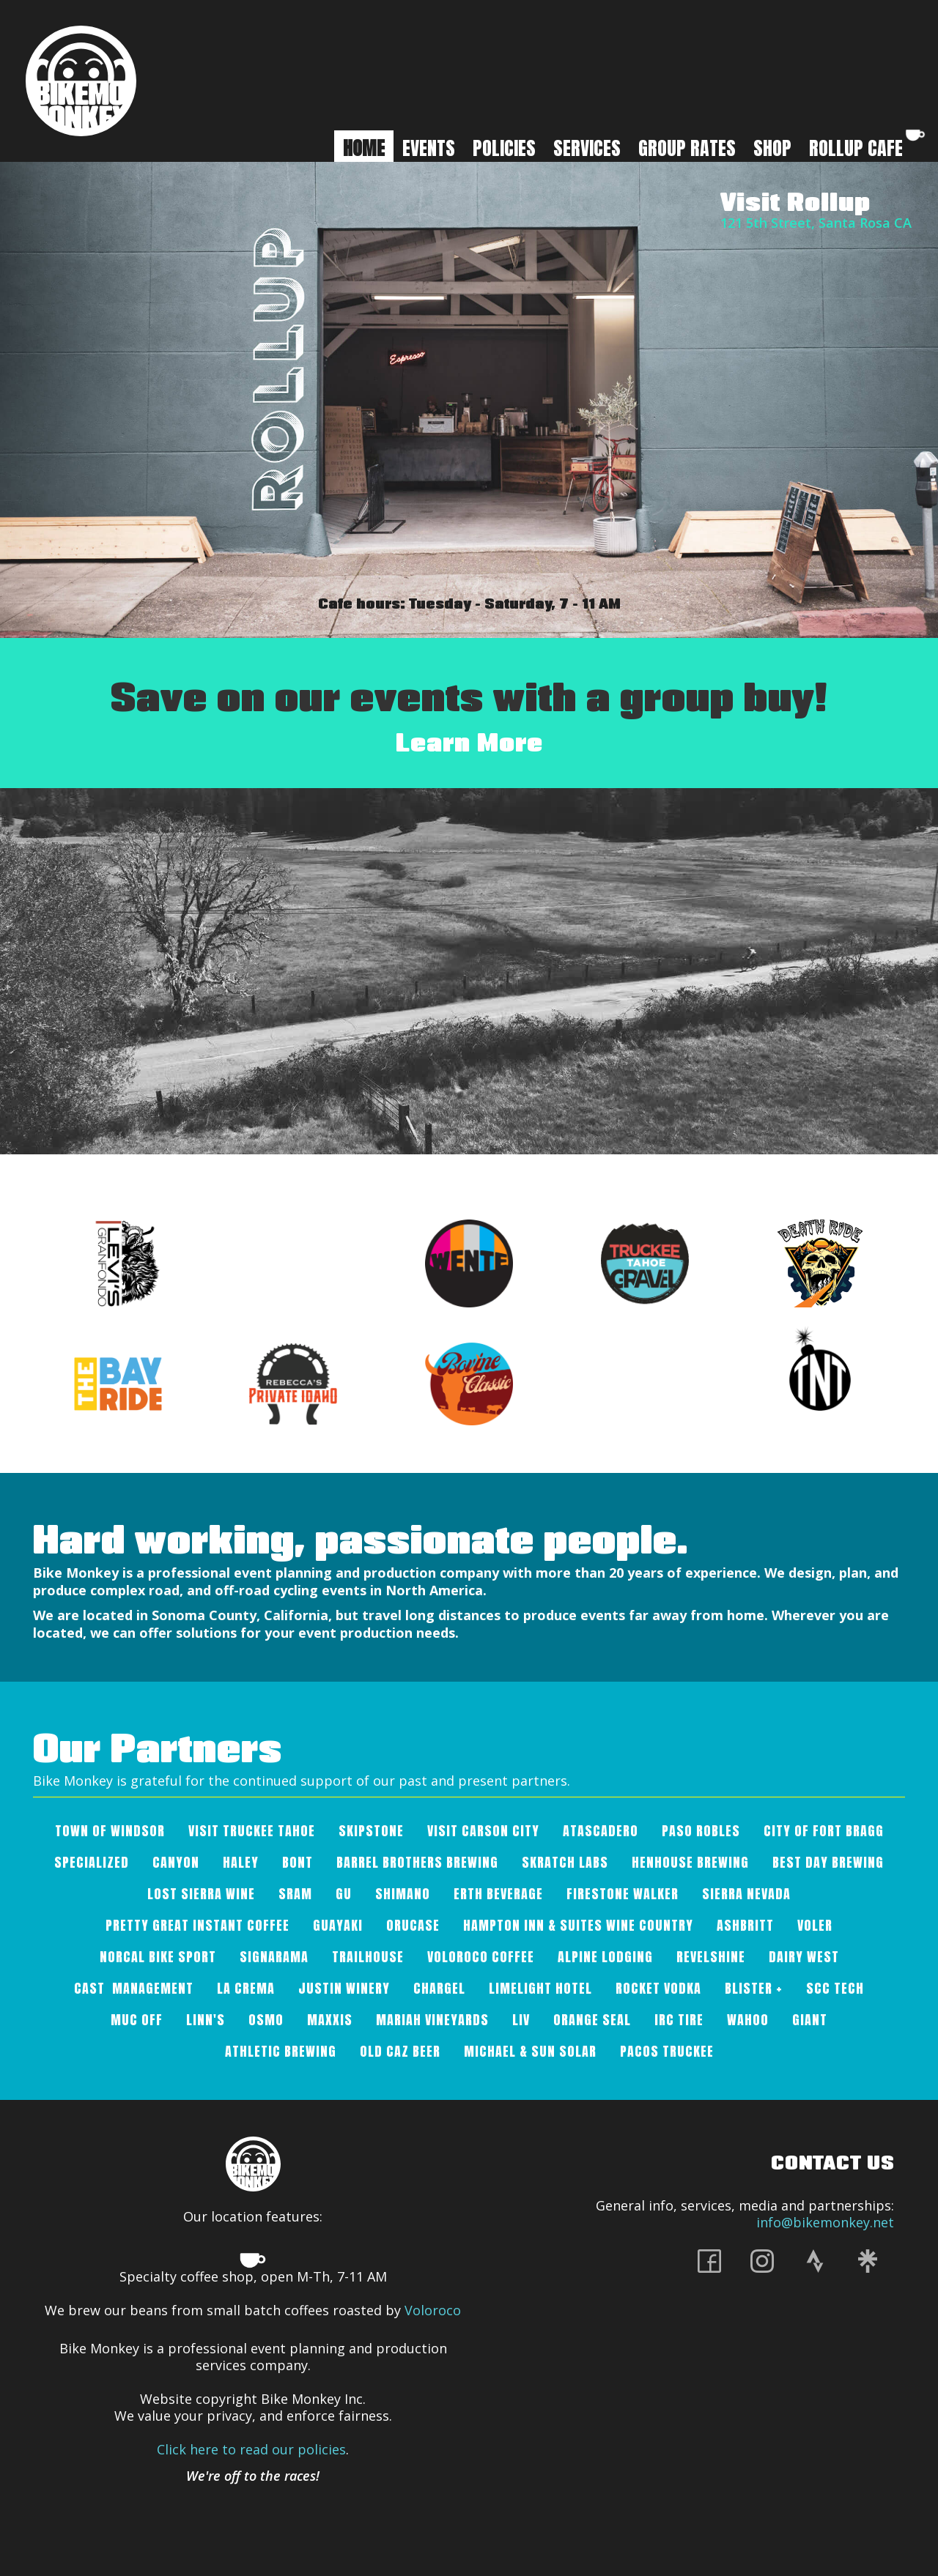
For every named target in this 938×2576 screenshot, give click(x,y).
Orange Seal (592, 2020)
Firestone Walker (622, 1894)
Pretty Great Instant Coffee (197, 1925)
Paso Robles (701, 1831)
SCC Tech (835, 1988)
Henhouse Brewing (690, 1862)
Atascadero (600, 1831)
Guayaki (338, 1925)
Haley (241, 1862)
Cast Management (133, 1988)
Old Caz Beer (400, 2051)
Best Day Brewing (828, 1862)
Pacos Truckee (667, 2051)
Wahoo (748, 2020)
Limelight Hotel (540, 1988)
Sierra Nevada (746, 1894)
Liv (521, 2020)
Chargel (439, 1988)
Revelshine (710, 1957)
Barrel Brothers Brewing (417, 1862)
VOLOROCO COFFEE (480, 1957)
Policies (504, 147)
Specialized (91, 1862)
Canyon (175, 1862)
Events (428, 147)
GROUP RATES (687, 147)
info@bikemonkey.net (825, 2222)
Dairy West (804, 1957)
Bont (297, 1862)
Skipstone (371, 1831)
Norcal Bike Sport (158, 1957)
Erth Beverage (498, 1894)
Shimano (402, 1894)
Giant (809, 2020)
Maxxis (329, 2020)
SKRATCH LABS (565, 1862)
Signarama (274, 1957)
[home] (81, 81)
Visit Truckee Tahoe (251, 1831)
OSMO (266, 2020)
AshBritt (745, 1925)
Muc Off (137, 2020)
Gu (344, 1894)
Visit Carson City (483, 1831)
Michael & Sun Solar (530, 2051)
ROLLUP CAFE (867, 146)
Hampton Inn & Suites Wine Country (578, 1925)
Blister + (754, 1988)
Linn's (205, 2020)
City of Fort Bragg (824, 1831)
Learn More (469, 742)
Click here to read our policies (251, 2449)
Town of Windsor (110, 1831)
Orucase (413, 1925)
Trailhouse (368, 1957)
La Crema (246, 1988)
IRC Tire (679, 2020)
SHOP (772, 147)
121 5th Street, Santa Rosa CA (816, 222)
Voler (814, 1925)
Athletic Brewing (280, 2051)
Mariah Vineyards (432, 2020)
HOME (364, 147)
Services (587, 147)
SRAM (295, 1894)
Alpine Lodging (605, 1957)
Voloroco (433, 2310)
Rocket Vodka (658, 1988)
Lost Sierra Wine (201, 1894)
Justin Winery (344, 1988)
